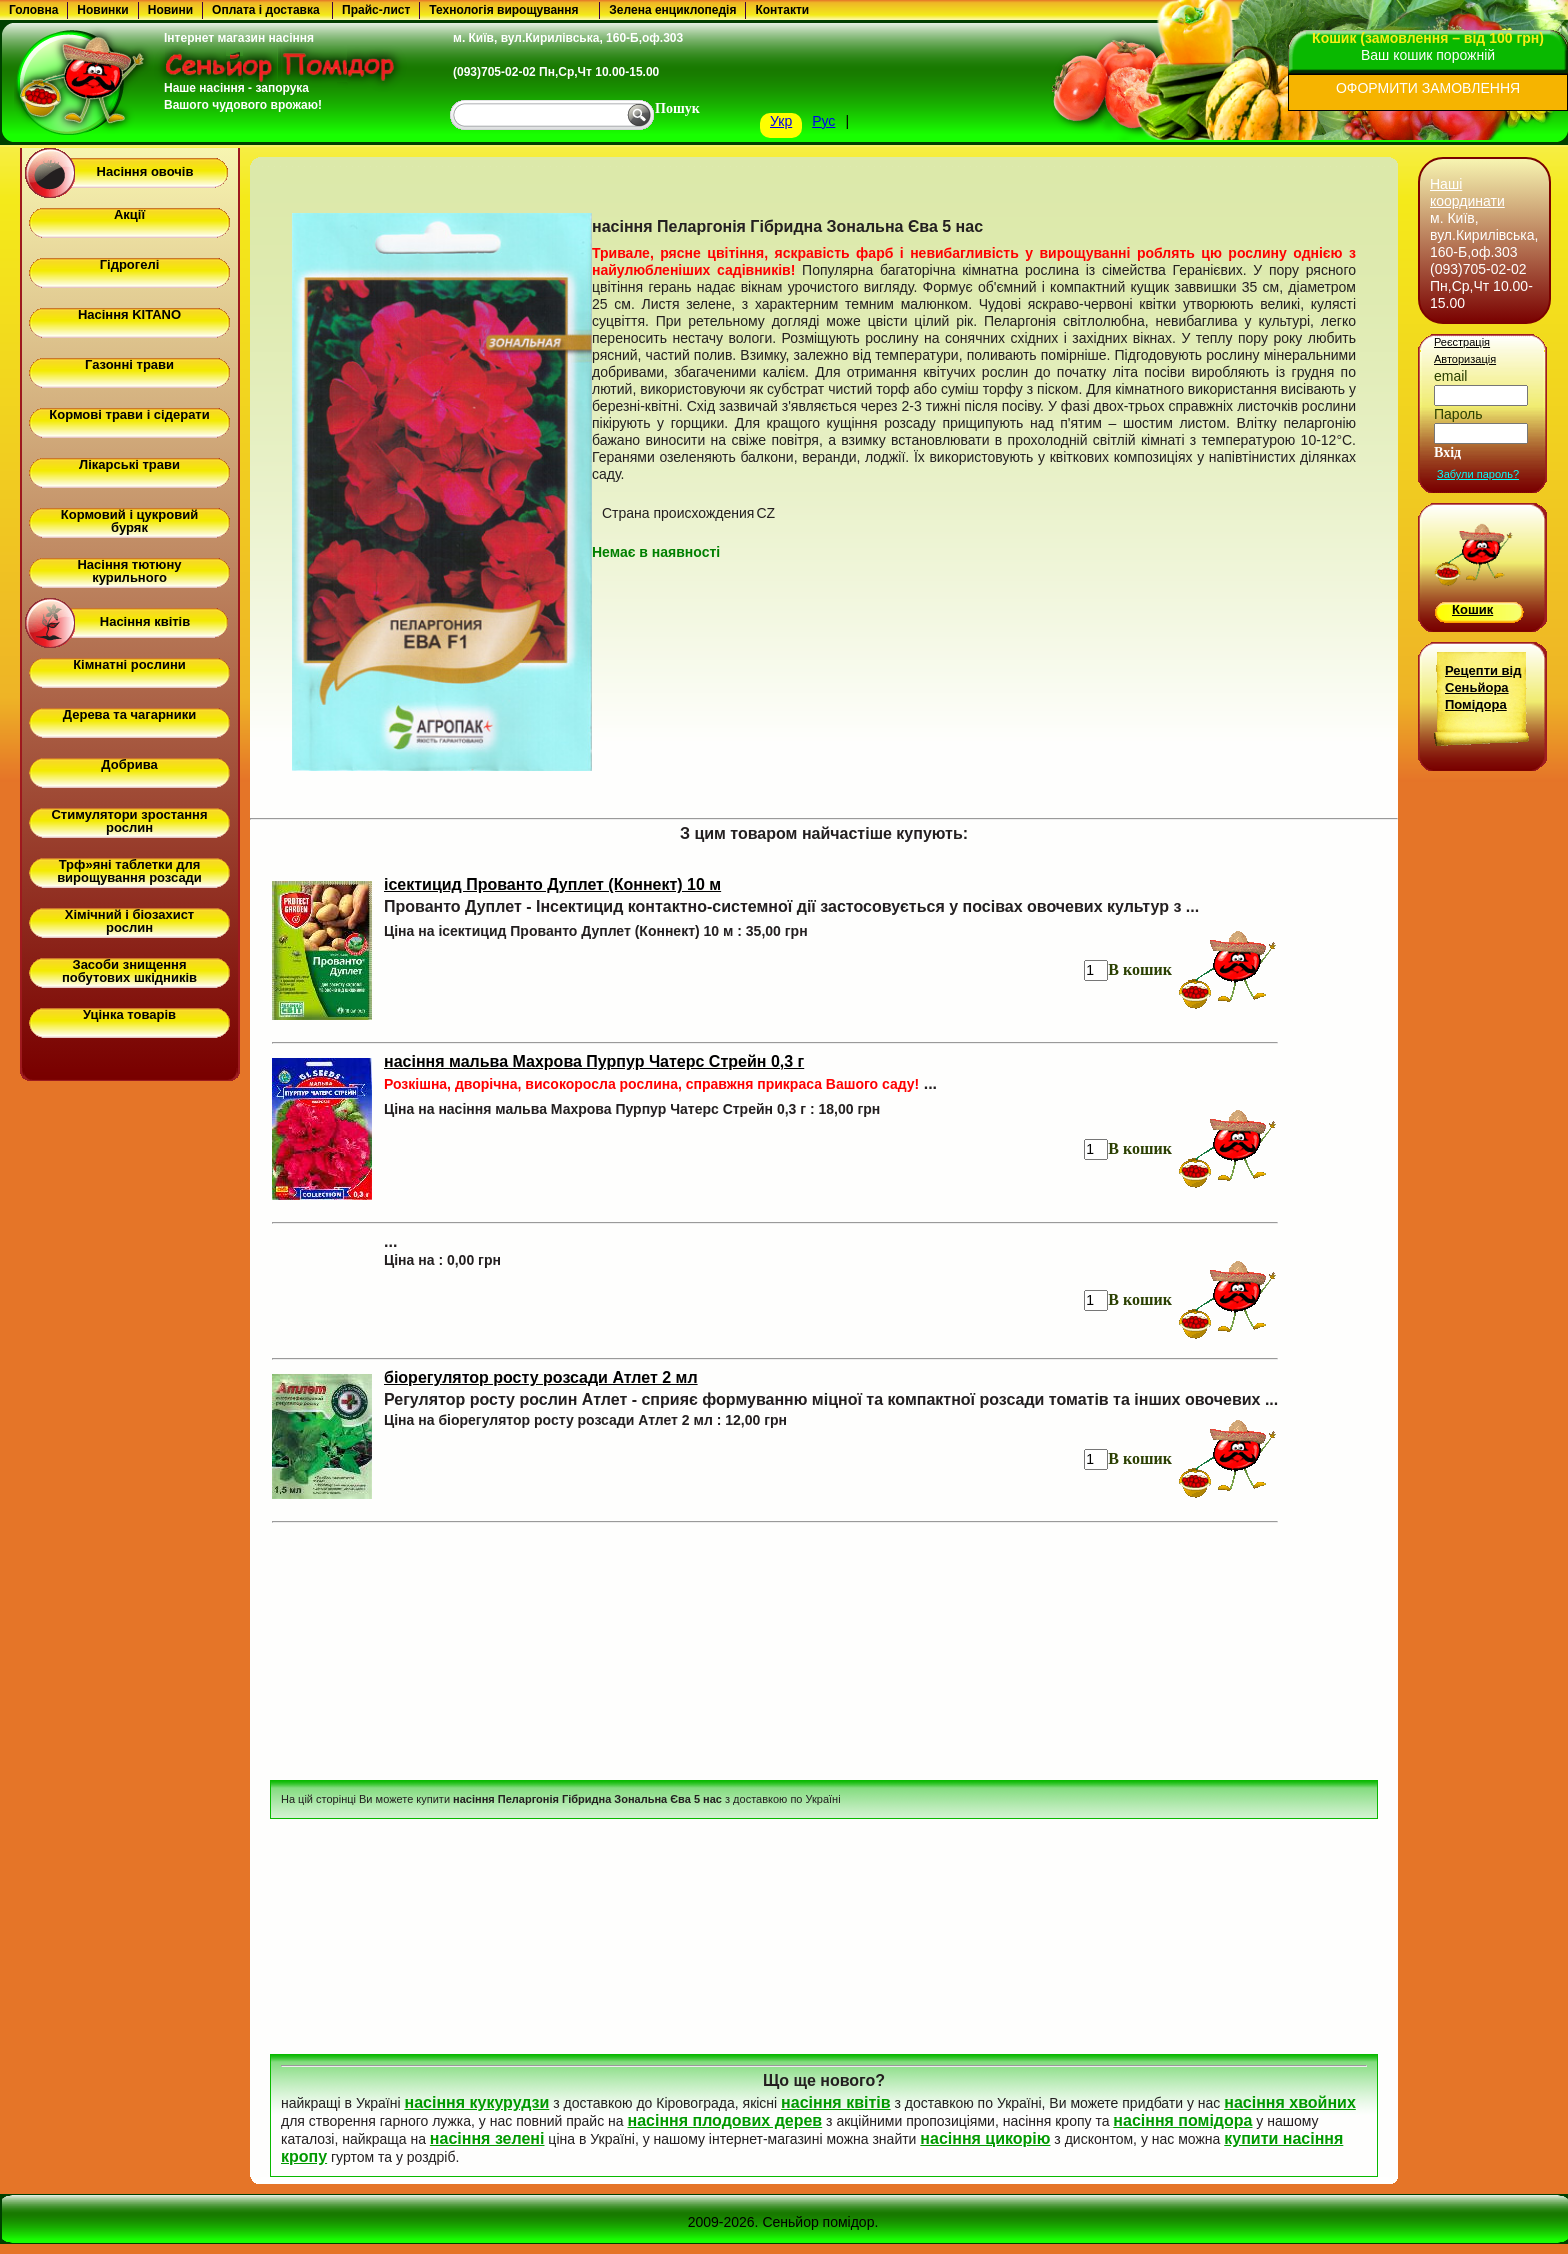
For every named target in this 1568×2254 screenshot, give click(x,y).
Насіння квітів (145, 621)
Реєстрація (1462, 342)
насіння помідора (1182, 2120)
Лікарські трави (129, 464)
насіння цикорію (985, 2138)
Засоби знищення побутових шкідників (129, 971)
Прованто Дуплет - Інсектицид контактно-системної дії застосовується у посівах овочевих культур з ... (791, 906)
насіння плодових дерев (724, 2120)
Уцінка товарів (129, 1014)
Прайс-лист (376, 10)
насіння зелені (487, 2138)
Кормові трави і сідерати (129, 414)
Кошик (1472, 609)
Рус (823, 121)
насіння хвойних (1290, 2102)
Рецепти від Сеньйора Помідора (1483, 687)
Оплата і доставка (266, 10)
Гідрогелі (130, 264)
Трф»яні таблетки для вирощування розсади (129, 871)
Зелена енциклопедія (672, 10)
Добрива (129, 764)
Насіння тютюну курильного (129, 571)
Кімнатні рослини (129, 664)
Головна (33, 10)
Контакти (782, 10)
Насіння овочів (145, 171)
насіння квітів (835, 2102)
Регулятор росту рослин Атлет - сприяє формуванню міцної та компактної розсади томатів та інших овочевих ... (831, 1399)
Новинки (102, 10)
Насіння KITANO (129, 314)
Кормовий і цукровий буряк (129, 521)
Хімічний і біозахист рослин (129, 921)
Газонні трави (129, 364)
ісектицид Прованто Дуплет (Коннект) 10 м (552, 884)
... (660, 1083)
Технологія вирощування (503, 10)
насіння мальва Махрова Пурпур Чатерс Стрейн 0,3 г (594, 1061)
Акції (129, 214)
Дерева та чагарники (129, 714)
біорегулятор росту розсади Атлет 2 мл (541, 1377)
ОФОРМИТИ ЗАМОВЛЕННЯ (1428, 88)
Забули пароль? (1478, 474)
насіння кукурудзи (476, 2102)
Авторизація (1465, 359)
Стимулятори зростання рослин (129, 821)
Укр (781, 121)
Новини (170, 10)
